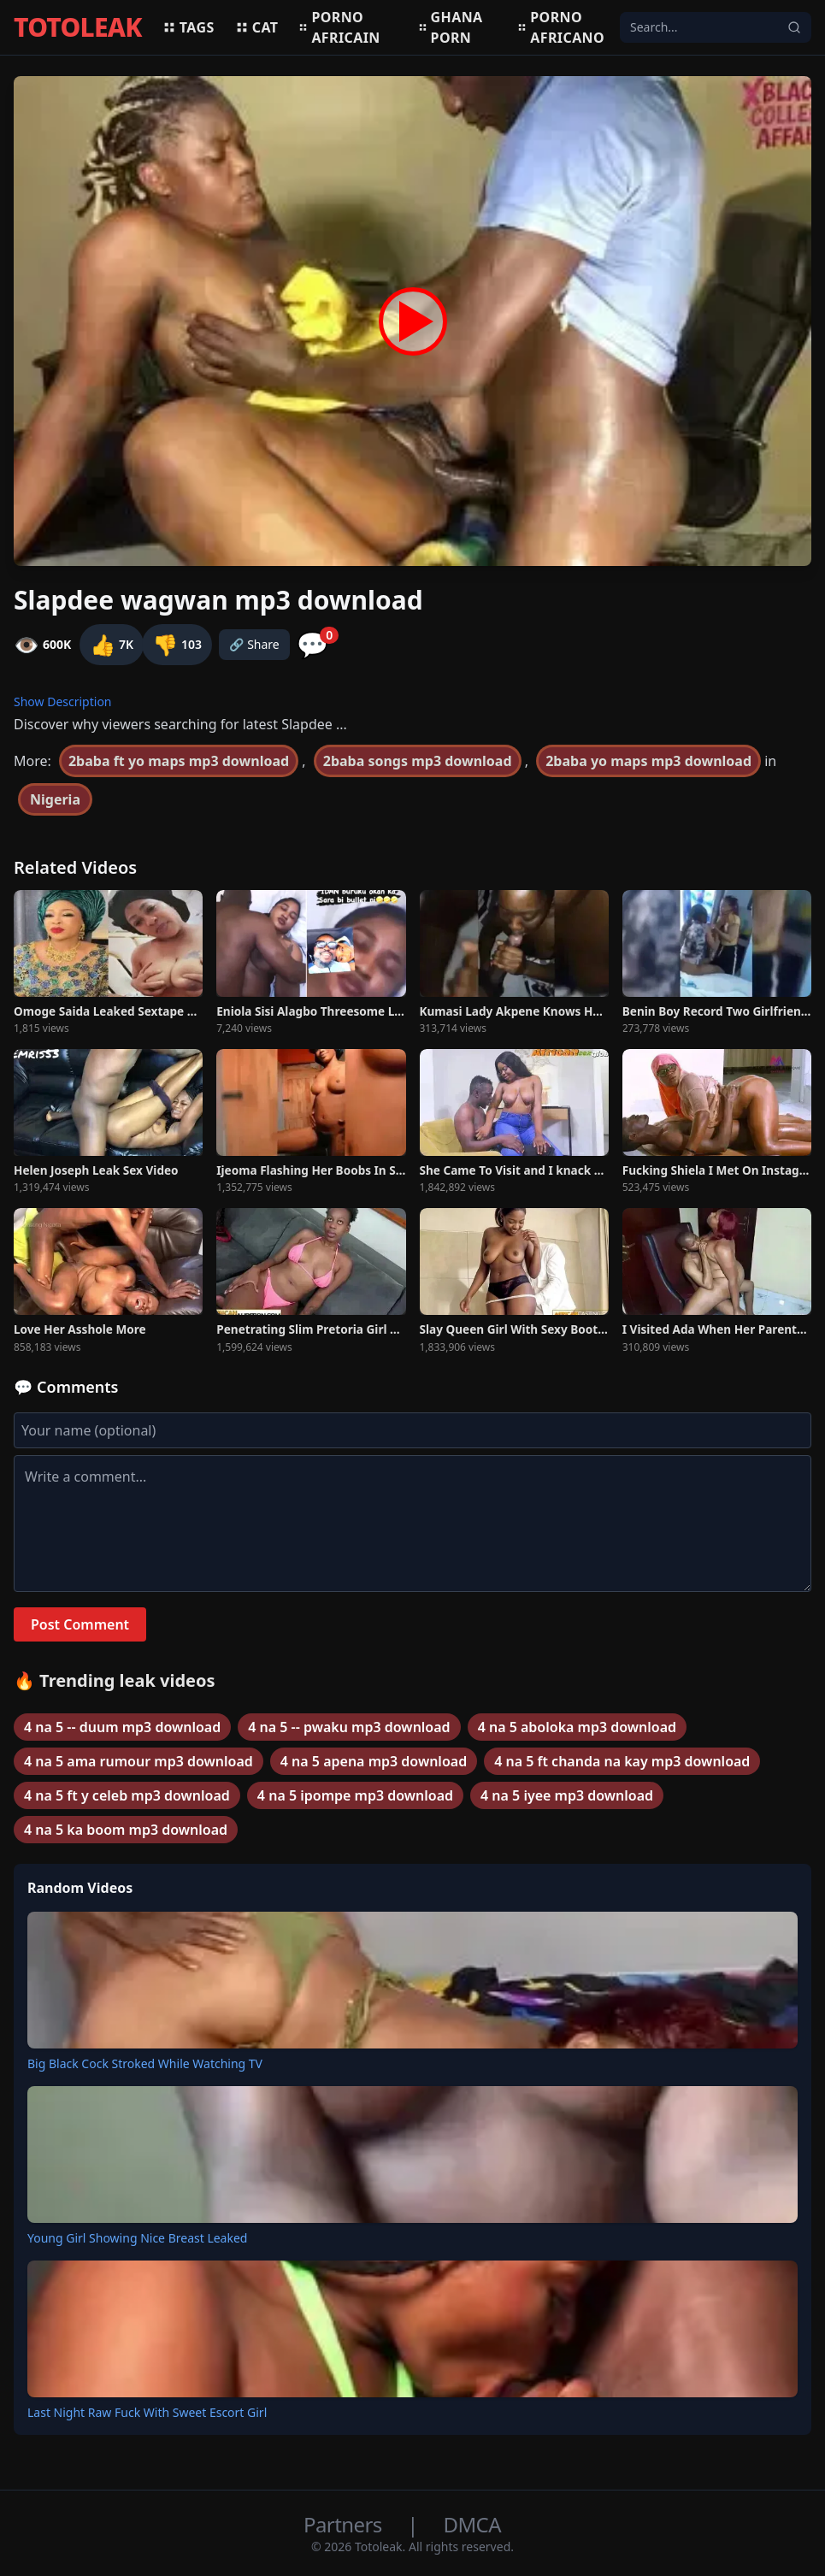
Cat (257, 27)
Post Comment (80, 1624)
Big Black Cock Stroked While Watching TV (144, 2063)
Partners (344, 2524)
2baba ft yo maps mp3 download (178, 761)
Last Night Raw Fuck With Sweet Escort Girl (147, 2412)
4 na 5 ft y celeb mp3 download (127, 1795)
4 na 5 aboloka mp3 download (577, 1727)
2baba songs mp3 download (417, 761)
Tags (188, 27)
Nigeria (55, 799)
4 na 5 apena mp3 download (373, 1761)
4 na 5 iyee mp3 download (566, 1795)
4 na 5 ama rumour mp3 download (138, 1761)
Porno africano (560, 27)
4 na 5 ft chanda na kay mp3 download (622, 1761)
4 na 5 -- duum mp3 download (122, 1727)
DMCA (472, 2524)
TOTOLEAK (78, 27)
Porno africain (339, 27)
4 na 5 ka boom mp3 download (125, 1829)
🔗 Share (254, 644)
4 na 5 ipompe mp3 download (355, 1795)
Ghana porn (450, 27)
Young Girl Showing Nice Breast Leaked (137, 2238)
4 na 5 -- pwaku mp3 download (349, 1727)
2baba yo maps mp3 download (648, 761)
